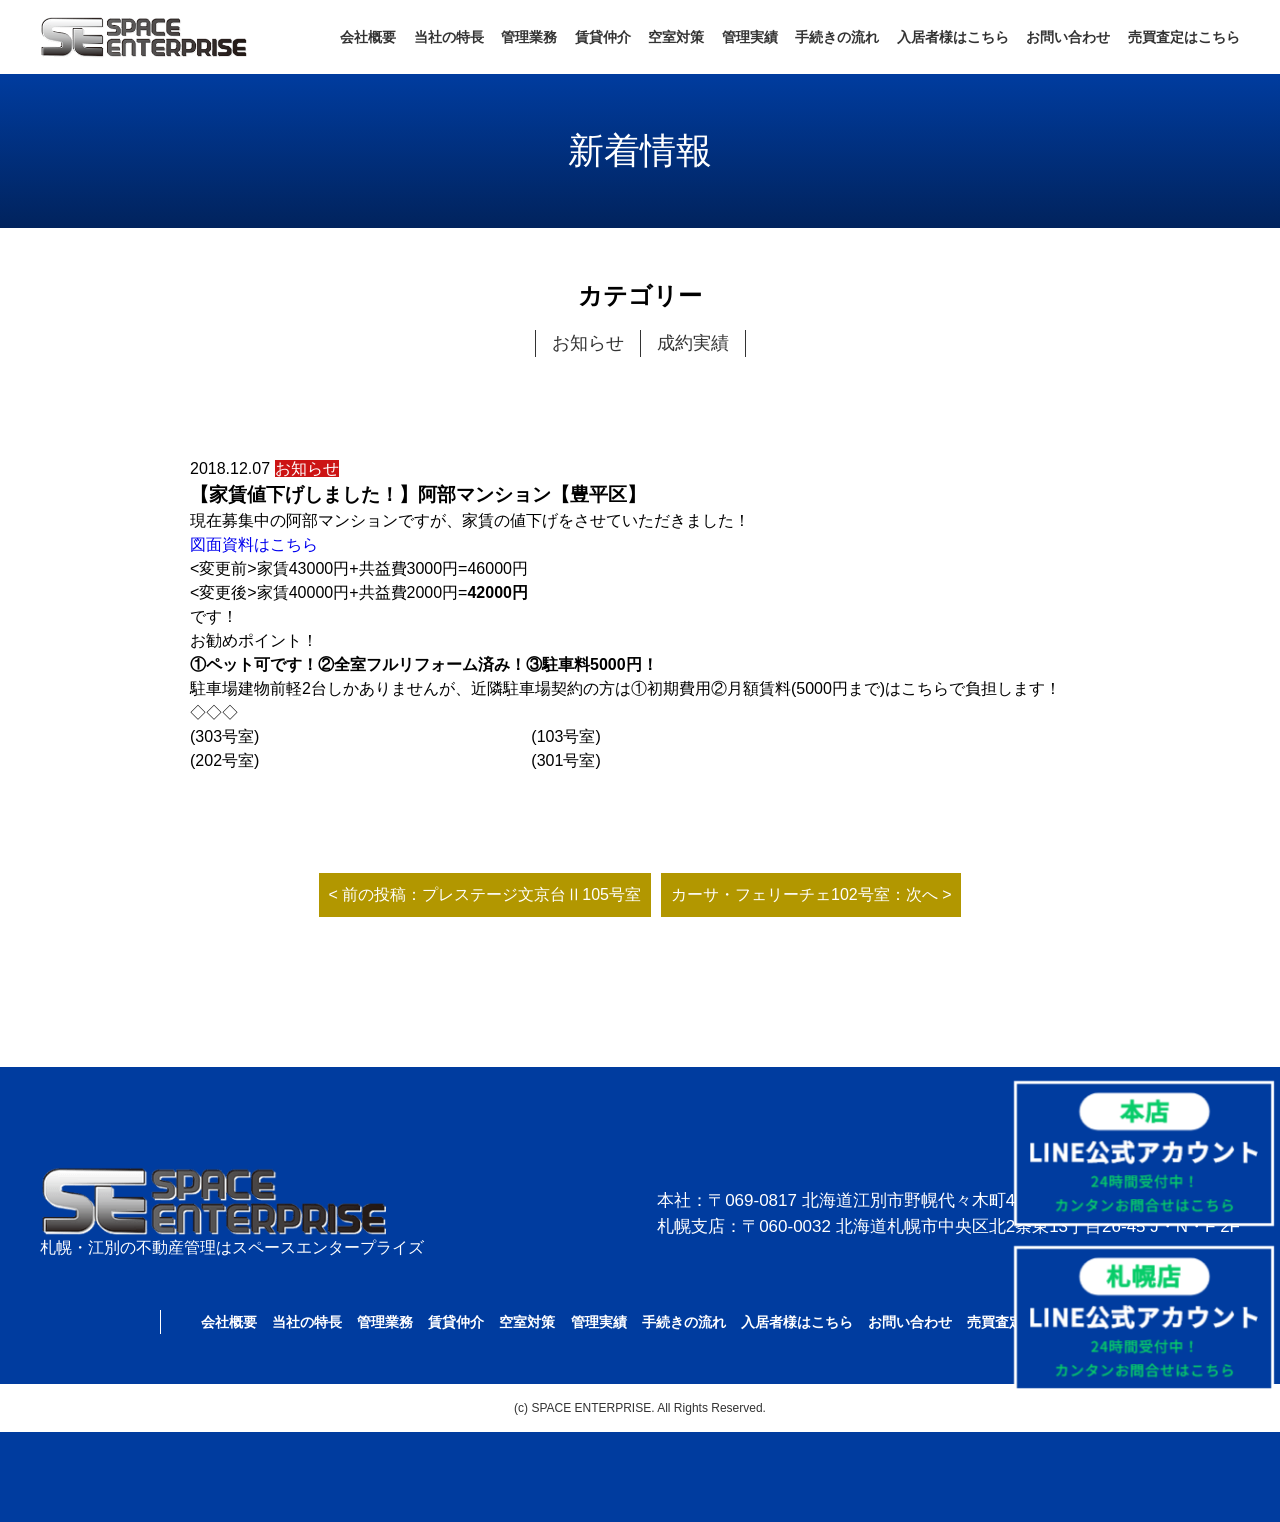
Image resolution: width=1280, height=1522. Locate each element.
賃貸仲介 (603, 37)
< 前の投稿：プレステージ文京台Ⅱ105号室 (485, 894)
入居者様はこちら (953, 37)
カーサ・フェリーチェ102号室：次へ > (811, 894)
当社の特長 (449, 37)
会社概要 (368, 37)
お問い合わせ (1068, 37)
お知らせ (588, 343)
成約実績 (693, 343)
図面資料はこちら (254, 544)
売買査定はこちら (1184, 37)
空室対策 (676, 37)
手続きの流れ (837, 37)
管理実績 (750, 37)
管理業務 (529, 37)
